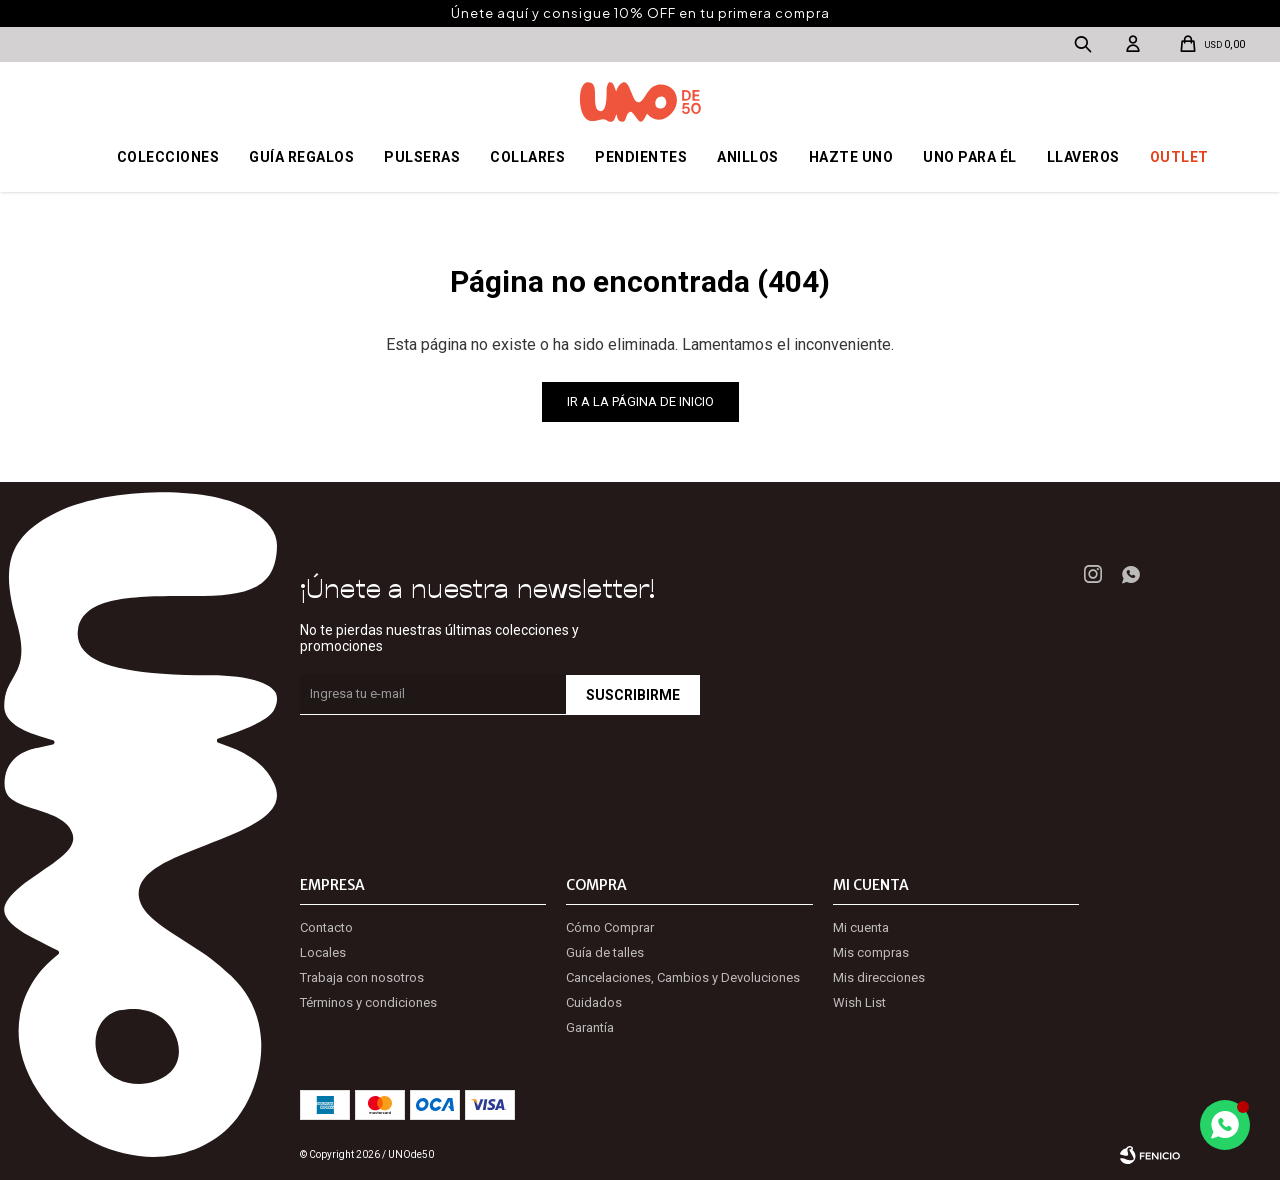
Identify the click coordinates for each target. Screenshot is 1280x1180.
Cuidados (594, 1002)
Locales (323, 952)
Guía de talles (605, 952)
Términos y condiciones (368, 1002)
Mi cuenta (861, 927)
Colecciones (168, 157)
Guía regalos (301, 157)
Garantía (590, 1027)
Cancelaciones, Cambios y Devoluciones (683, 977)
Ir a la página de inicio (640, 401)
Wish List (859, 1002)
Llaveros (1083, 157)
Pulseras (422, 157)
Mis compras (871, 952)
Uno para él (970, 157)
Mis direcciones (879, 977)
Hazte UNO (851, 157)
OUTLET (1179, 157)
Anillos (748, 157)
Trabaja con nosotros (362, 977)
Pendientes (641, 157)
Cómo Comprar (610, 927)
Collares (527, 157)
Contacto (326, 927)
